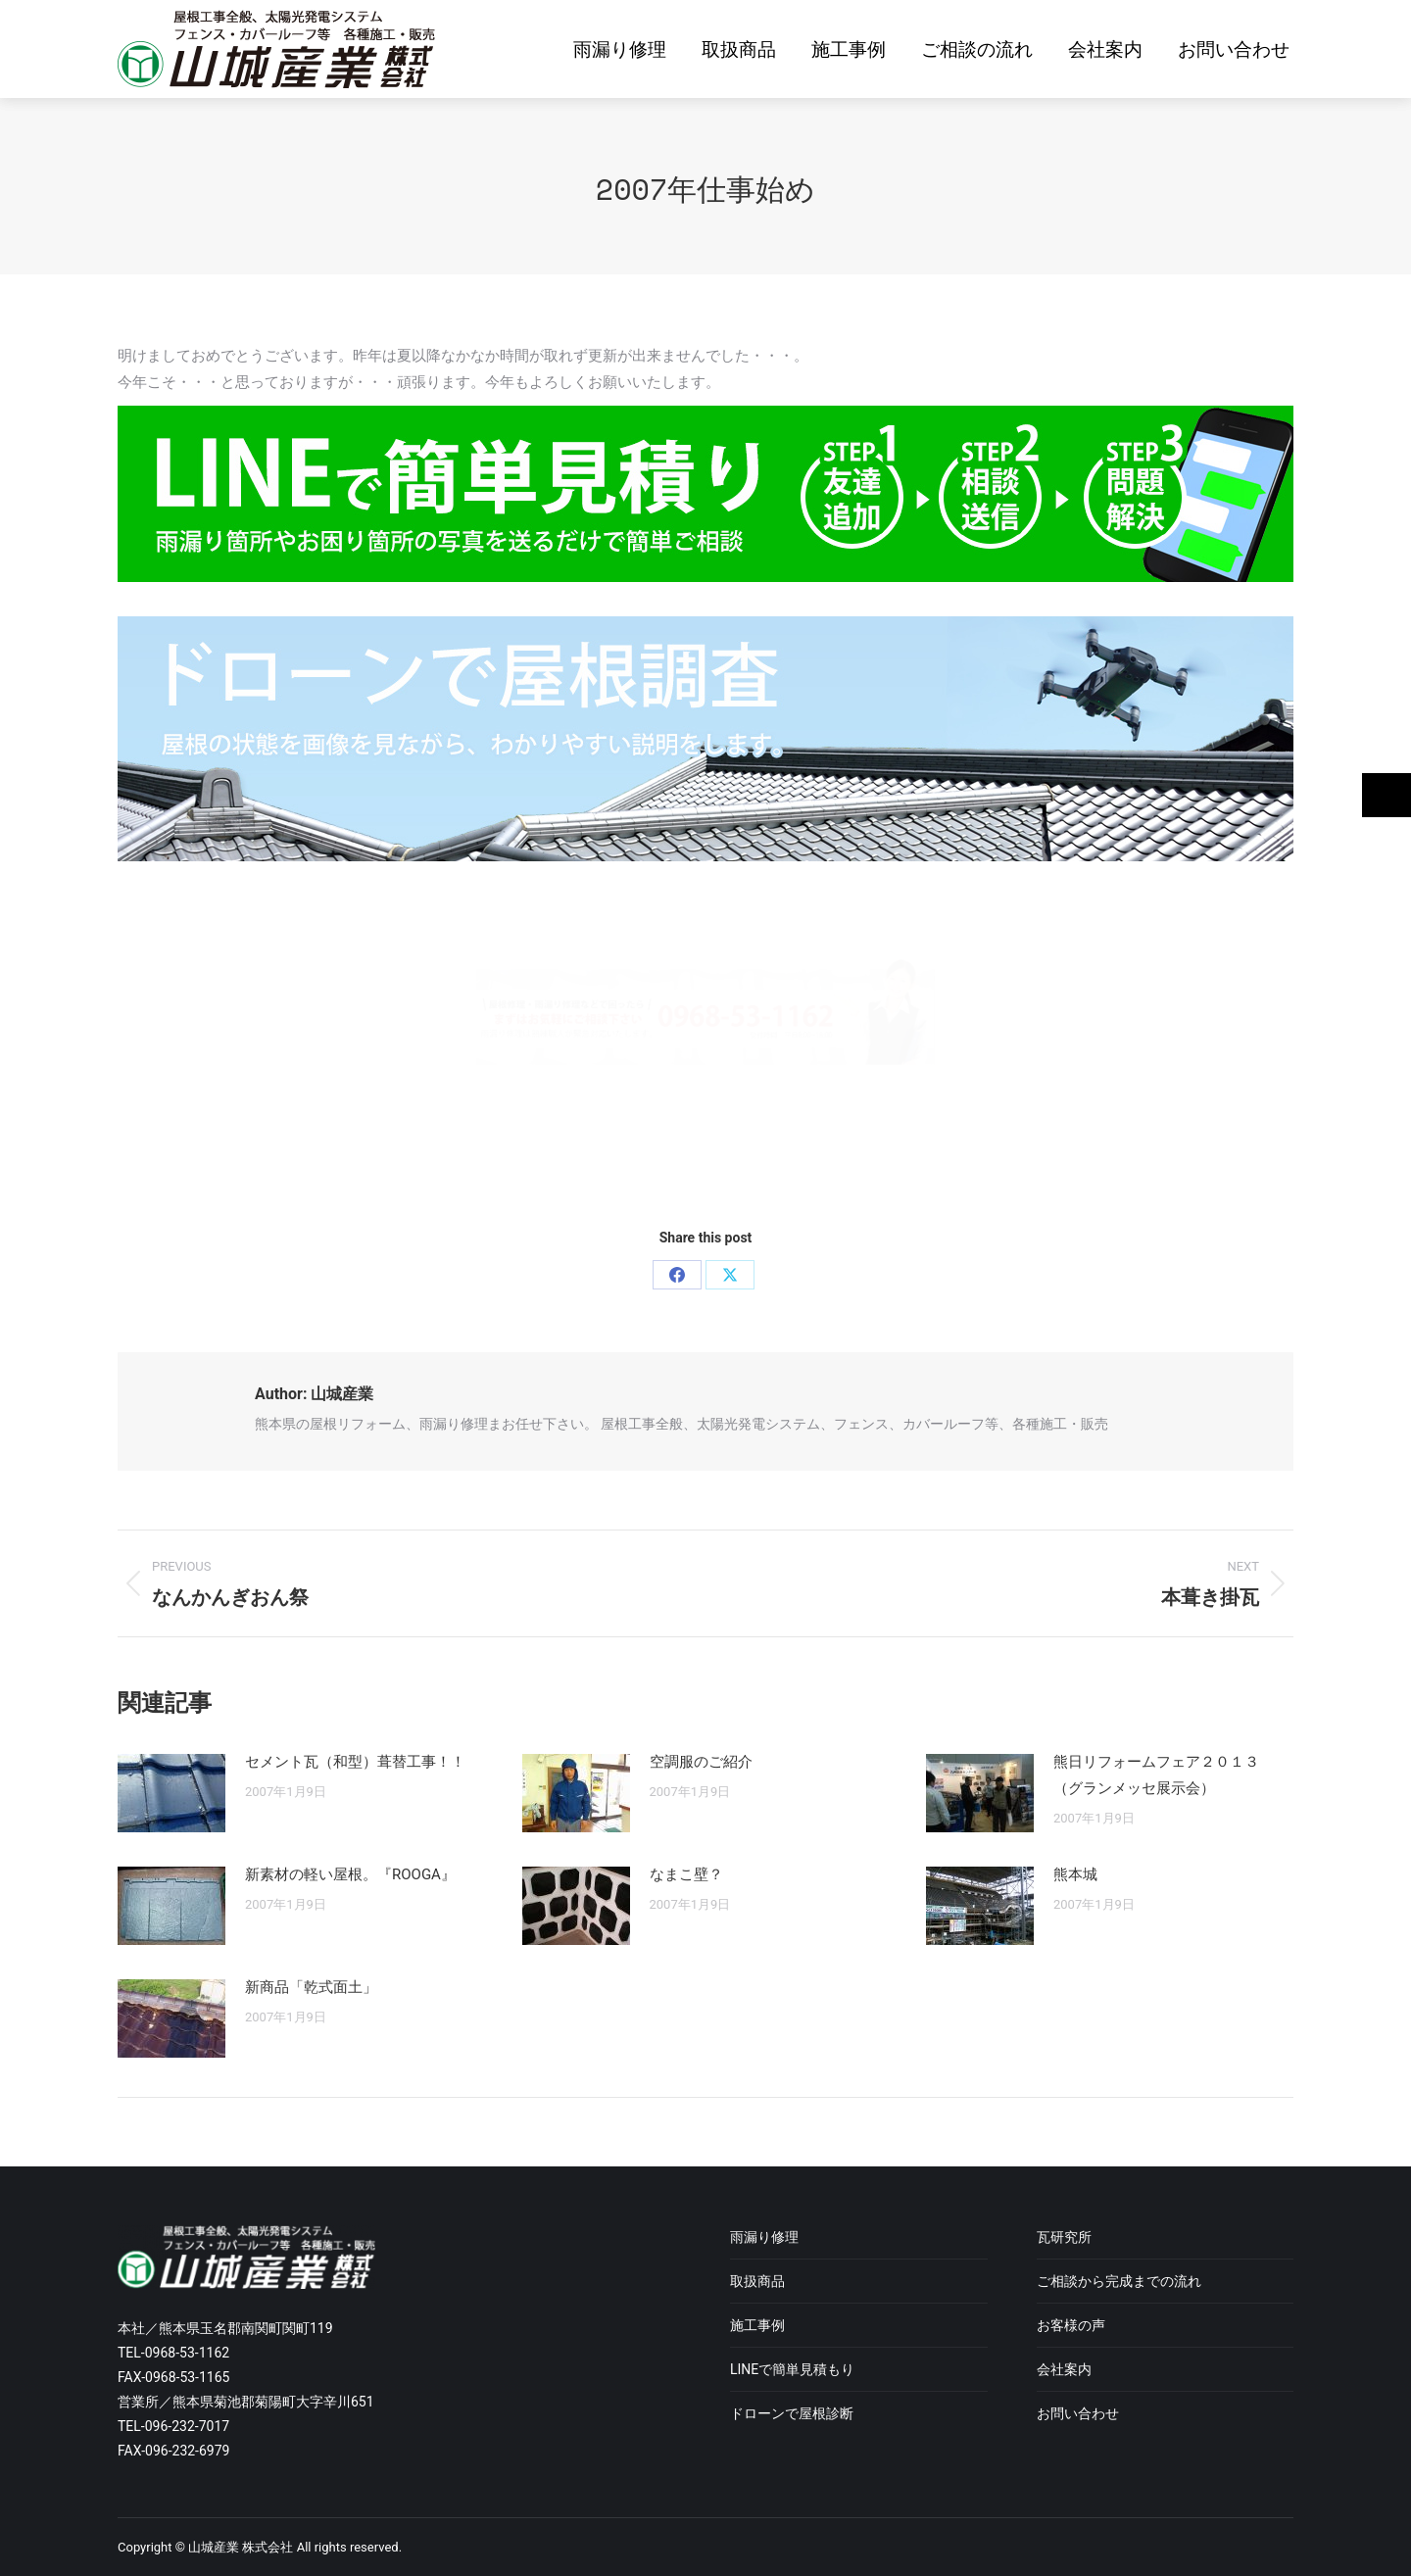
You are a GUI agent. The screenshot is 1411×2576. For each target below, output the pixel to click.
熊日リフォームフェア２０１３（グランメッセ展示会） (1156, 1775)
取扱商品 (757, 2281)
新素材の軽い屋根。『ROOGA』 (350, 1874)
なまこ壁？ (686, 1874)
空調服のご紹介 (701, 1762)
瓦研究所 (1064, 2237)
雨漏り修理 (764, 2237)
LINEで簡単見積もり (792, 2369)
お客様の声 (1071, 2325)
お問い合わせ (1078, 2413)
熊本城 (1075, 1874)
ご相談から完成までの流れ (1119, 2281)
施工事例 (757, 2325)
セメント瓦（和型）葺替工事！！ (355, 1762)
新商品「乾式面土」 (311, 1987)
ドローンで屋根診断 (791, 2413)
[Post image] (171, 1793)
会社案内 (1064, 2369)
